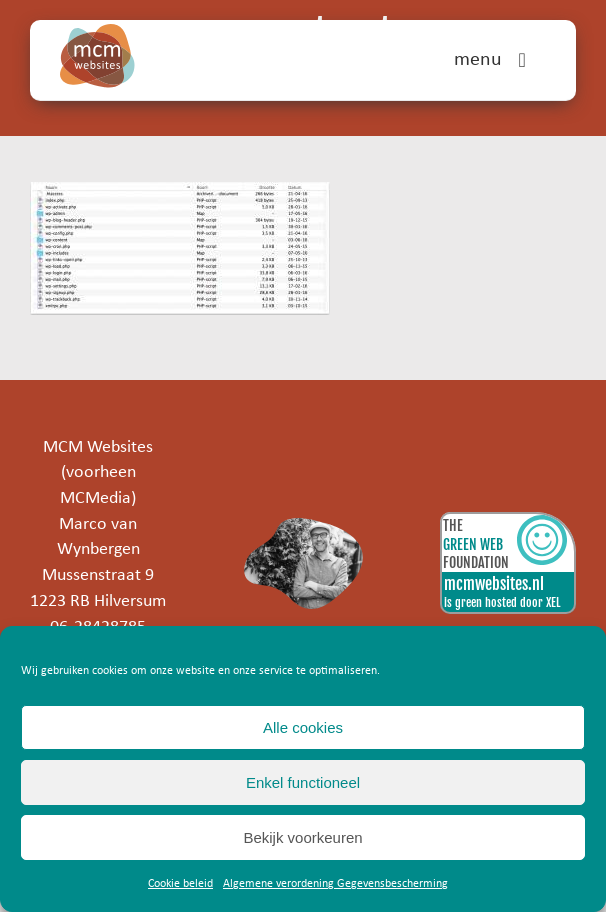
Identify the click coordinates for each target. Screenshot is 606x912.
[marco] (303, 526)
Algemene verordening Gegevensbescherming (335, 884)
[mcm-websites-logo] (97, 32)
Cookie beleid (180, 884)
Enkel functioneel (303, 782)
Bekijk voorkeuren (302, 837)
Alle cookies (303, 727)
